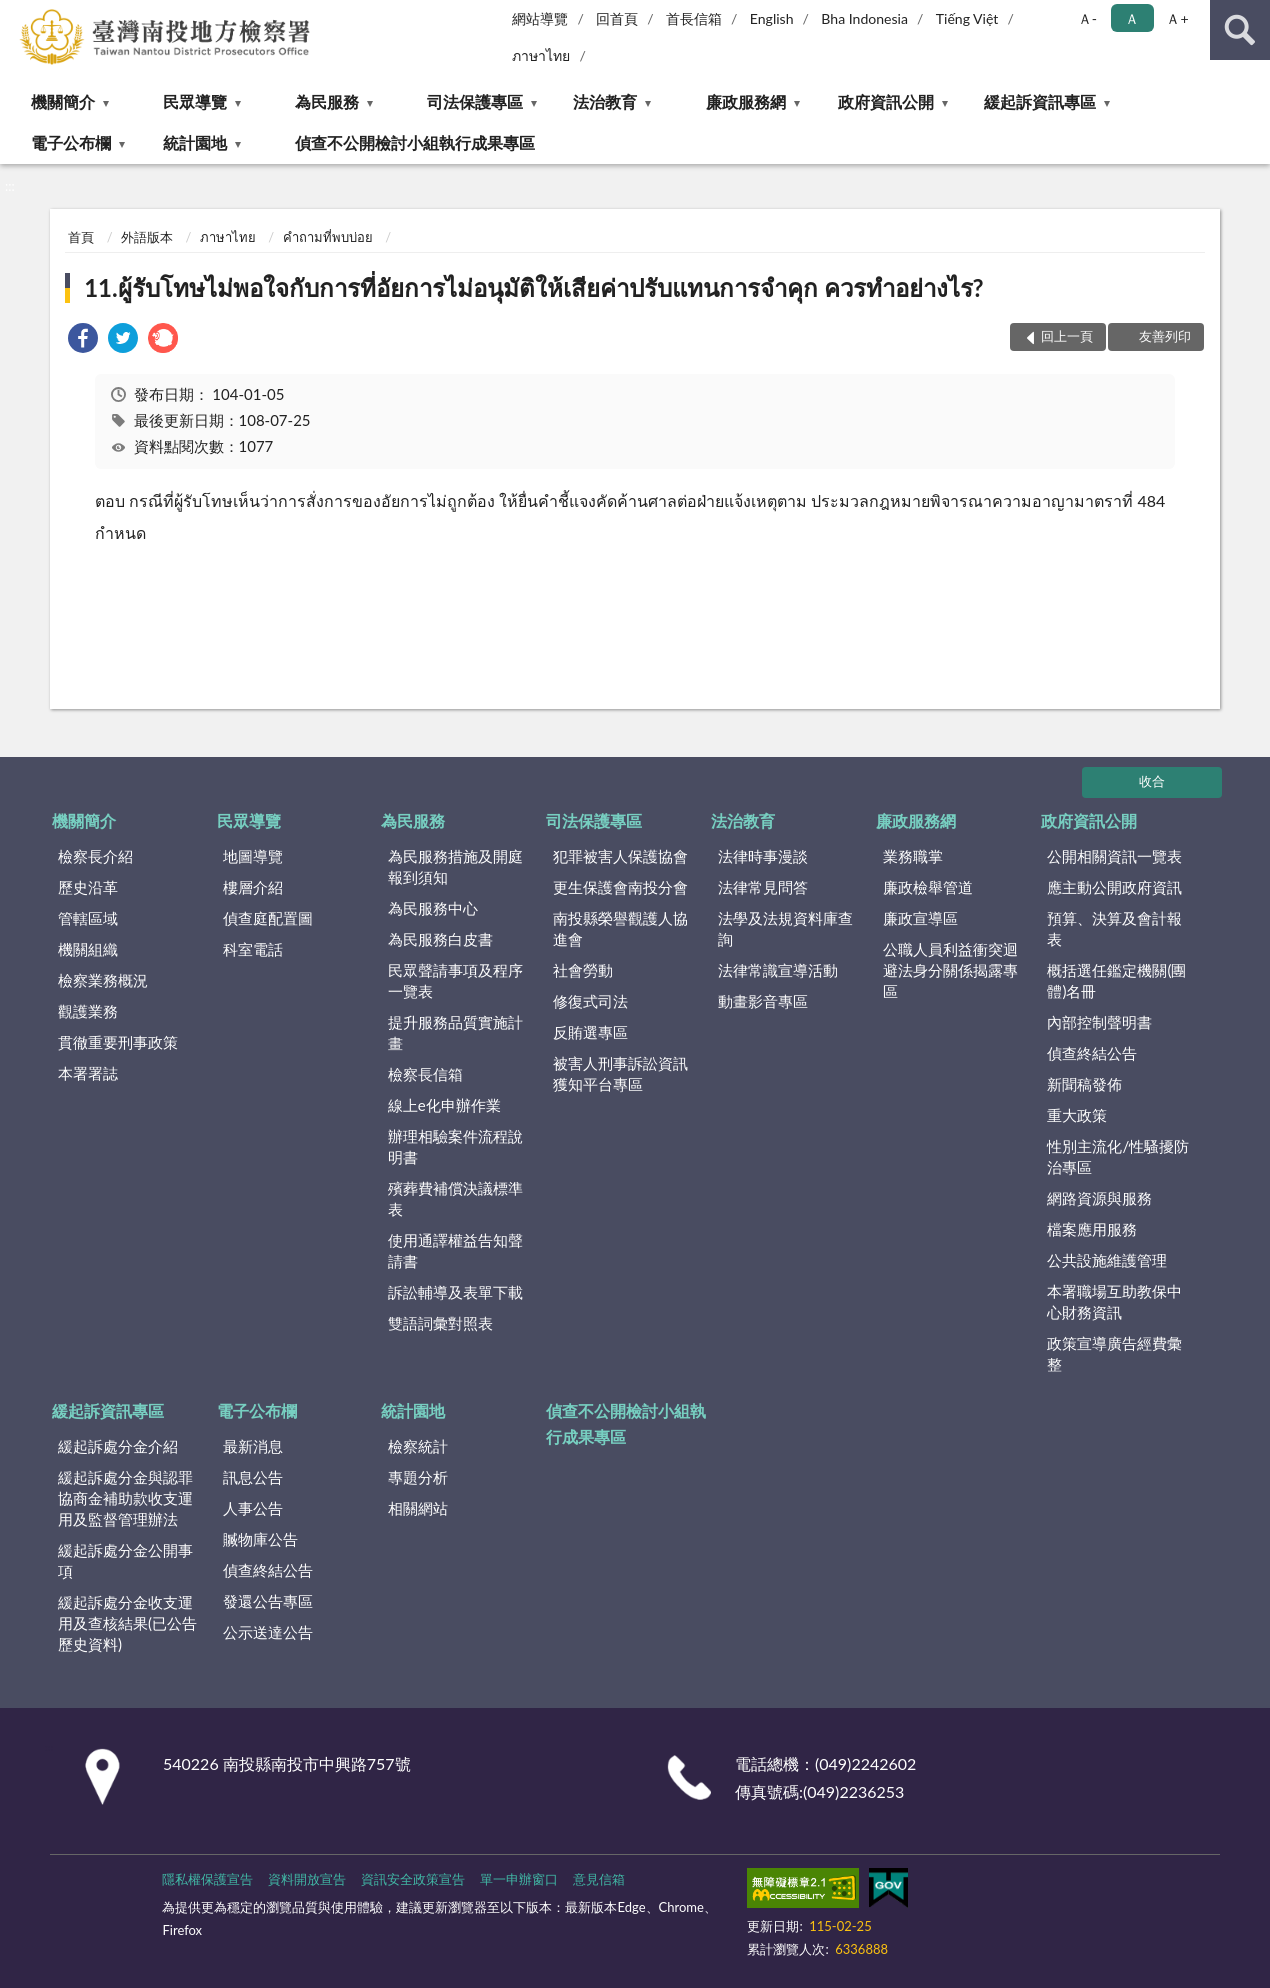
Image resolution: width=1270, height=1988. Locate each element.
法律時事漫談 (763, 856)
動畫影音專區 (763, 1001)
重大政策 (1077, 1115)
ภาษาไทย (541, 55)
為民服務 (327, 101)
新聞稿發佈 (1084, 1084)
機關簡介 (63, 101)
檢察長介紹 (95, 856)
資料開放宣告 (307, 1879)
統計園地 (195, 142)
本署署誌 (88, 1073)
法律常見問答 (763, 887)
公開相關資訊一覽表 (1114, 856)
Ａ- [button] (1087, 18)
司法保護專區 (475, 101)
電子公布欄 (71, 142)
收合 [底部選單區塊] (1152, 781)
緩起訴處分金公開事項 (125, 1560)
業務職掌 (913, 856)
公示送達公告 (268, 1632)
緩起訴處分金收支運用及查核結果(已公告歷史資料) (127, 1623)
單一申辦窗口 (519, 1879)
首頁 (81, 237)
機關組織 (88, 949)
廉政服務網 (746, 101)
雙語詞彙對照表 (440, 1323)
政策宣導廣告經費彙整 (1114, 1353)
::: (16, 15)
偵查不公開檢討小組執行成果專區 (415, 142)
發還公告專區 (268, 1601)
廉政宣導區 (920, 918)
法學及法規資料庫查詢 (785, 928)
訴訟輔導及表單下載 (455, 1292)
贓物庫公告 (260, 1539)
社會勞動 (583, 970)
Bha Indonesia (864, 18)
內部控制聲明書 (1099, 1022)
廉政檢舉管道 (928, 887)
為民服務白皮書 (440, 939)
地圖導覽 (253, 856)
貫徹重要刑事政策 (118, 1042)
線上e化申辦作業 (444, 1105)
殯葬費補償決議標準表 (455, 1198)
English (772, 18)
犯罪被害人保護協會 (620, 856)
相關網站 (418, 1508)
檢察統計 (418, 1446)
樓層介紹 (253, 887)
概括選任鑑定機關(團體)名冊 (1116, 980)
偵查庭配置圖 (268, 918)
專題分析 (418, 1477)
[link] (83, 340)
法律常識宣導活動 (778, 970)
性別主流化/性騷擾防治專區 (1118, 1156)
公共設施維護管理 (1107, 1260)
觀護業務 (88, 1011)
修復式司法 (590, 1001)
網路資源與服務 (1099, 1198)
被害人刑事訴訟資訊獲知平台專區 (620, 1073)
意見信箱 (599, 1879)
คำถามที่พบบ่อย (328, 237)
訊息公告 (253, 1477)
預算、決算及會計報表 (1114, 928)
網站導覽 (540, 18)
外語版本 (147, 237)
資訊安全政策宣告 (413, 1879)
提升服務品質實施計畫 (455, 1032)
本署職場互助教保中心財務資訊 (1114, 1301)
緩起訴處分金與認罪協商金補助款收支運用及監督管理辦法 (125, 1498)
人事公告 (253, 1508)
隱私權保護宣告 (207, 1879)
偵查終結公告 (1092, 1053)
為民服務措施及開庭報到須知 (455, 866)
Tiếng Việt (967, 18)
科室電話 (253, 949)
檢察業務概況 (103, 980)
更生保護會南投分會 (620, 887)
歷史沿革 (88, 887)
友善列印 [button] (1165, 336)
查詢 (1240, 30)
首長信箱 (694, 18)
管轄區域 (88, 918)
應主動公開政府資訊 (1114, 887)
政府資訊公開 (886, 101)
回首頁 (617, 18)
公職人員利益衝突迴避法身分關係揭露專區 (950, 970)
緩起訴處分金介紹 (118, 1446)
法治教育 (605, 101)
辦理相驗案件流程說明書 (455, 1146)
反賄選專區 (590, 1032)
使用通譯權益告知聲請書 (455, 1250)
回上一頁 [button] (1067, 336)
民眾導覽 (195, 101)
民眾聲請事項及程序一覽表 (455, 980)
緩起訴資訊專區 (1040, 101)
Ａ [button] (1132, 18)
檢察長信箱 (425, 1074)
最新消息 (253, 1446)
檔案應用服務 (1092, 1229)
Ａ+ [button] (1177, 18)
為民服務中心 (433, 908)
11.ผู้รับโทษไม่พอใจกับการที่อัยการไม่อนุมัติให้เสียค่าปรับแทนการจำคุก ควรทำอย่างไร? (533, 287)
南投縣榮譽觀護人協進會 (620, 928)
